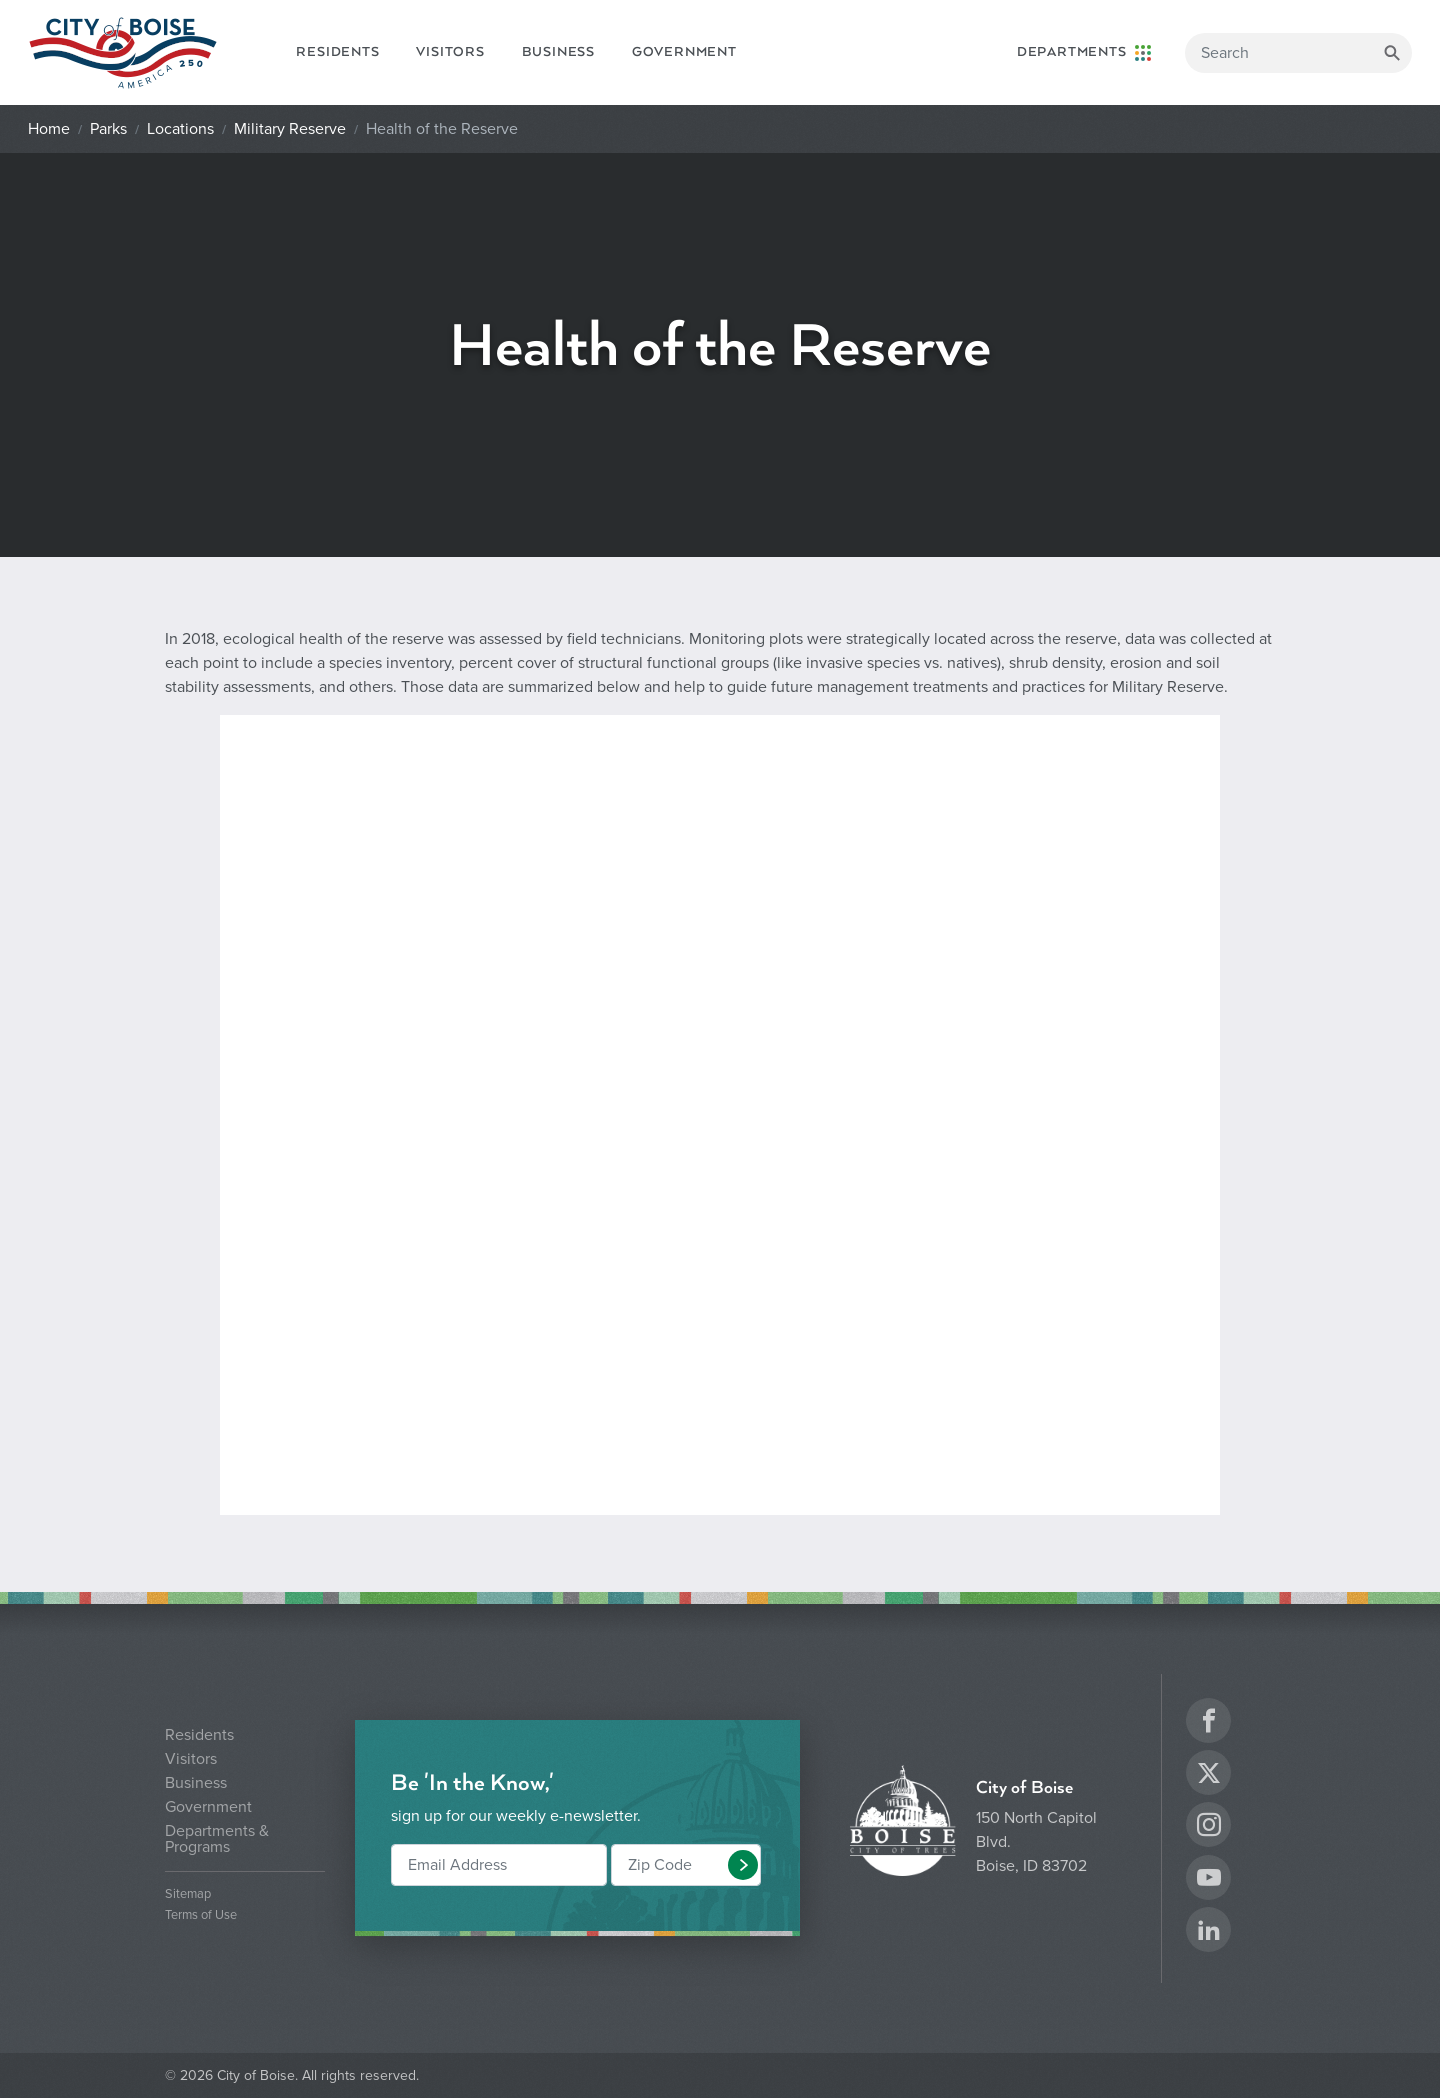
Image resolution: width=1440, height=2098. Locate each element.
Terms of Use (201, 1915)
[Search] (1298, 53)
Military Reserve (290, 129)
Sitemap (188, 1894)
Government (684, 52)
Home (49, 129)
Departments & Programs (217, 1839)
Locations (180, 129)
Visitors (450, 52)
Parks (108, 129)
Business (558, 52)
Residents (337, 52)
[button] (743, 1865)
